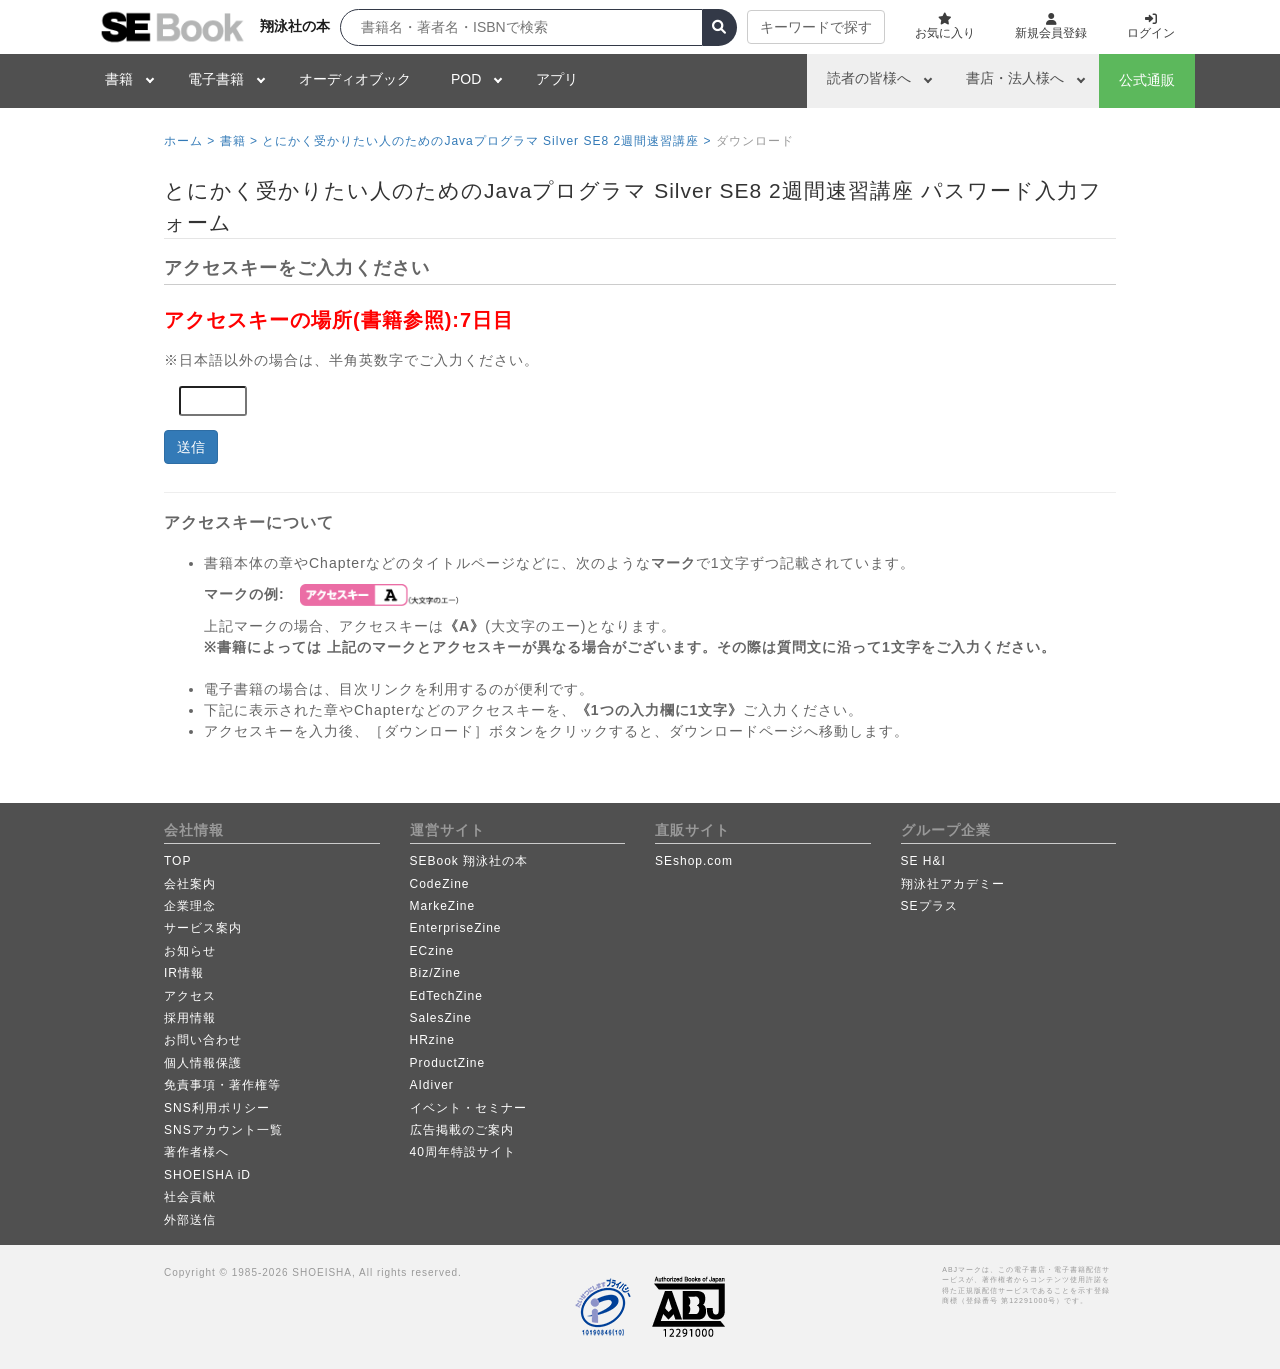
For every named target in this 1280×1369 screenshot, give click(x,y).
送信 (191, 447)
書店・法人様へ (1015, 78)
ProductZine (448, 1063)
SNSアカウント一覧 (223, 1130)
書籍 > (239, 141)
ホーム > (189, 141)
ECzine (432, 951)
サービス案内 (203, 928)
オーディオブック (355, 79)
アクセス (190, 996)
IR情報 (184, 973)
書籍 (119, 79)
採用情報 (190, 1018)
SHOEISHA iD (207, 1175)
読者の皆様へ (869, 78)
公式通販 (1147, 80)
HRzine (432, 1040)
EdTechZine (446, 996)
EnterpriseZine (456, 928)
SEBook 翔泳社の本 (469, 861)
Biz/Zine (435, 973)
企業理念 (190, 906)
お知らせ (190, 951)
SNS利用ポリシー (217, 1108)
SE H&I (923, 861)
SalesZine (441, 1018)
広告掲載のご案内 (462, 1130)
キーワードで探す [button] (816, 27)
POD (466, 79)
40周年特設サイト (463, 1152)
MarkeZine (443, 906)
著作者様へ (196, 1152)
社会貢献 (190, 1197)
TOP (177, 861)
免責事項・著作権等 (222, 1085)
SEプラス (929, 906)
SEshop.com (694, 861)
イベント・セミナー (468, 1108)
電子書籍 (216, 79)
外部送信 (190, 1220)
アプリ (557, 79)
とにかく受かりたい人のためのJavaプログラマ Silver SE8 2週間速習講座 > (486, 141)
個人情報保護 (203, 1063)
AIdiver (432, 1085)
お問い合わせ (203, 1040)
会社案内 (190, 884)
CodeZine (440, 884)
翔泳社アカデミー (953, 884)
